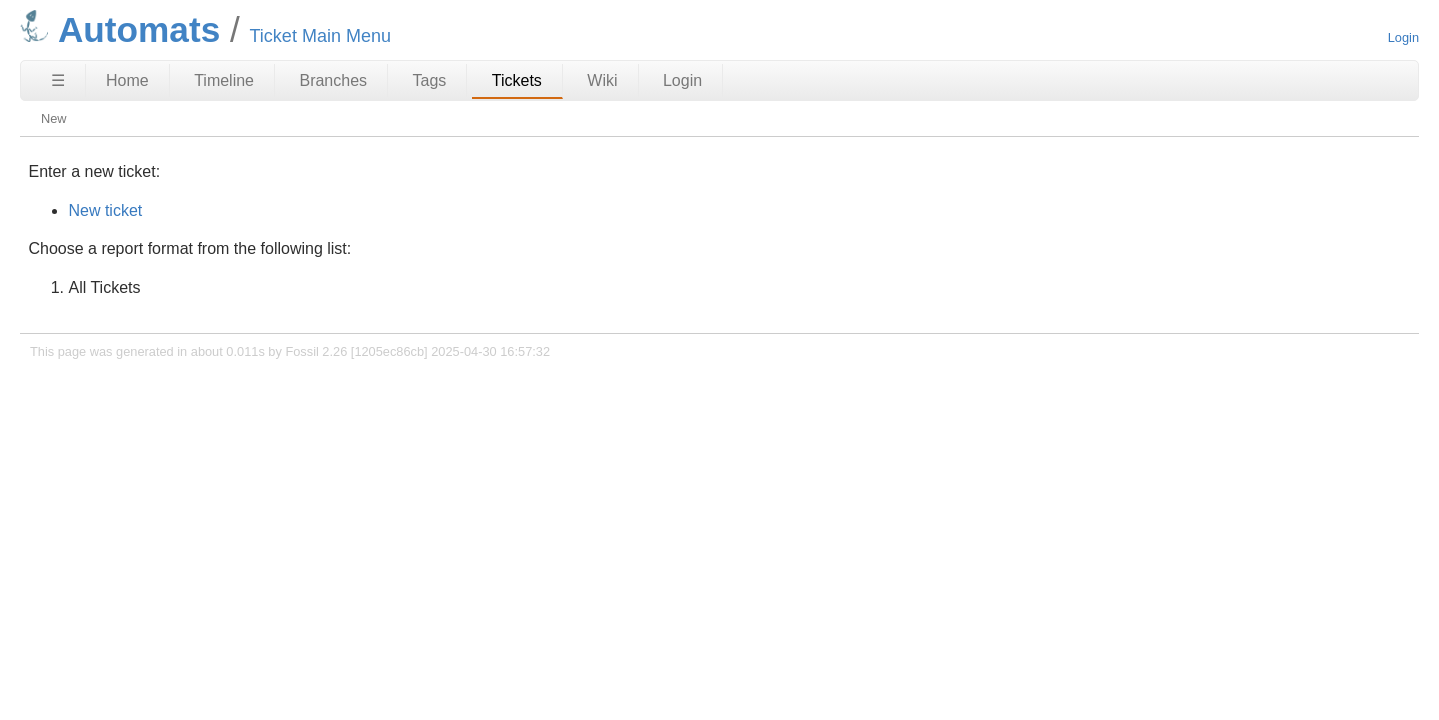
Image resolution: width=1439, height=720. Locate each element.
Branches (333, 80)
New (54, 118)
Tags (430, 80)
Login (1403, 37)
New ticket (105, 210)
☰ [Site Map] (58, 80)
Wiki (602, 80)
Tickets (517, 80)
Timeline (224, 80)
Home (127, 80)
